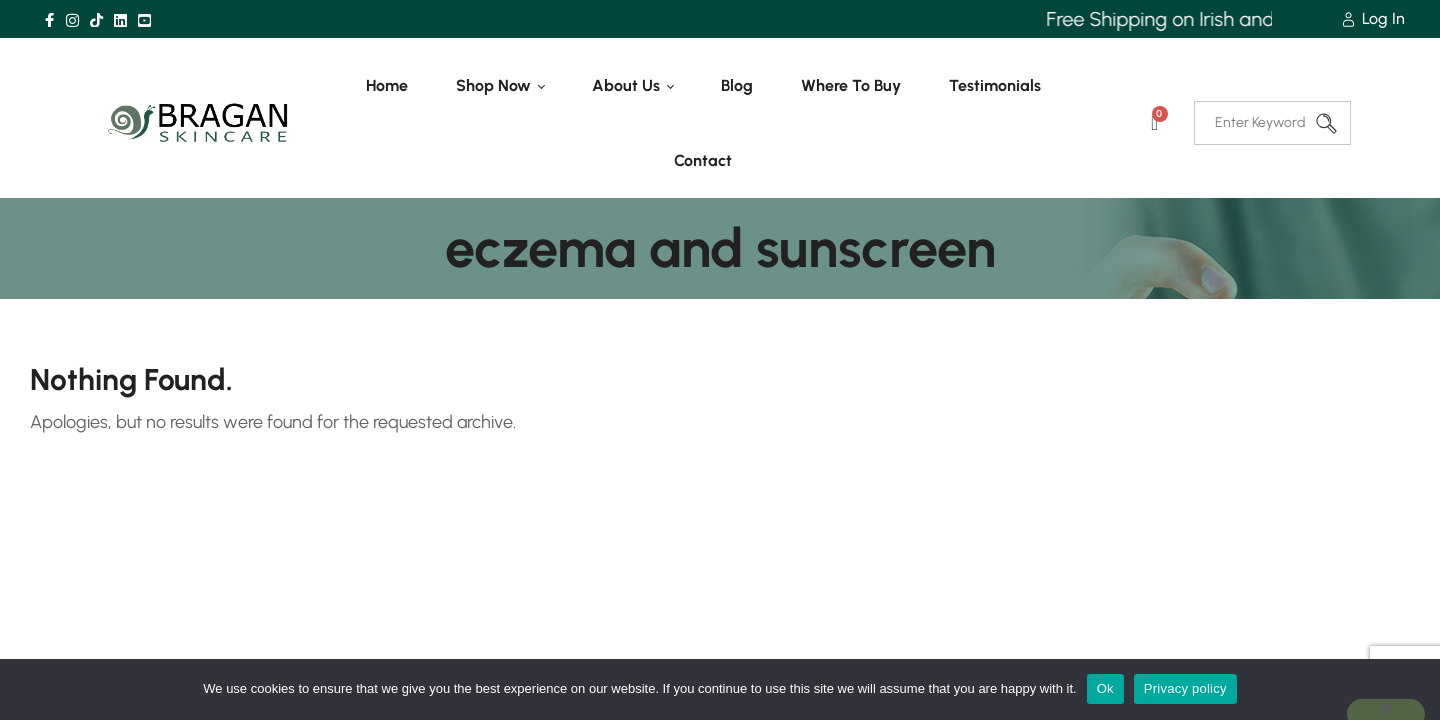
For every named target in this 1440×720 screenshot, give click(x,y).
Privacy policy (1185, 688)
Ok (1105, 688)
